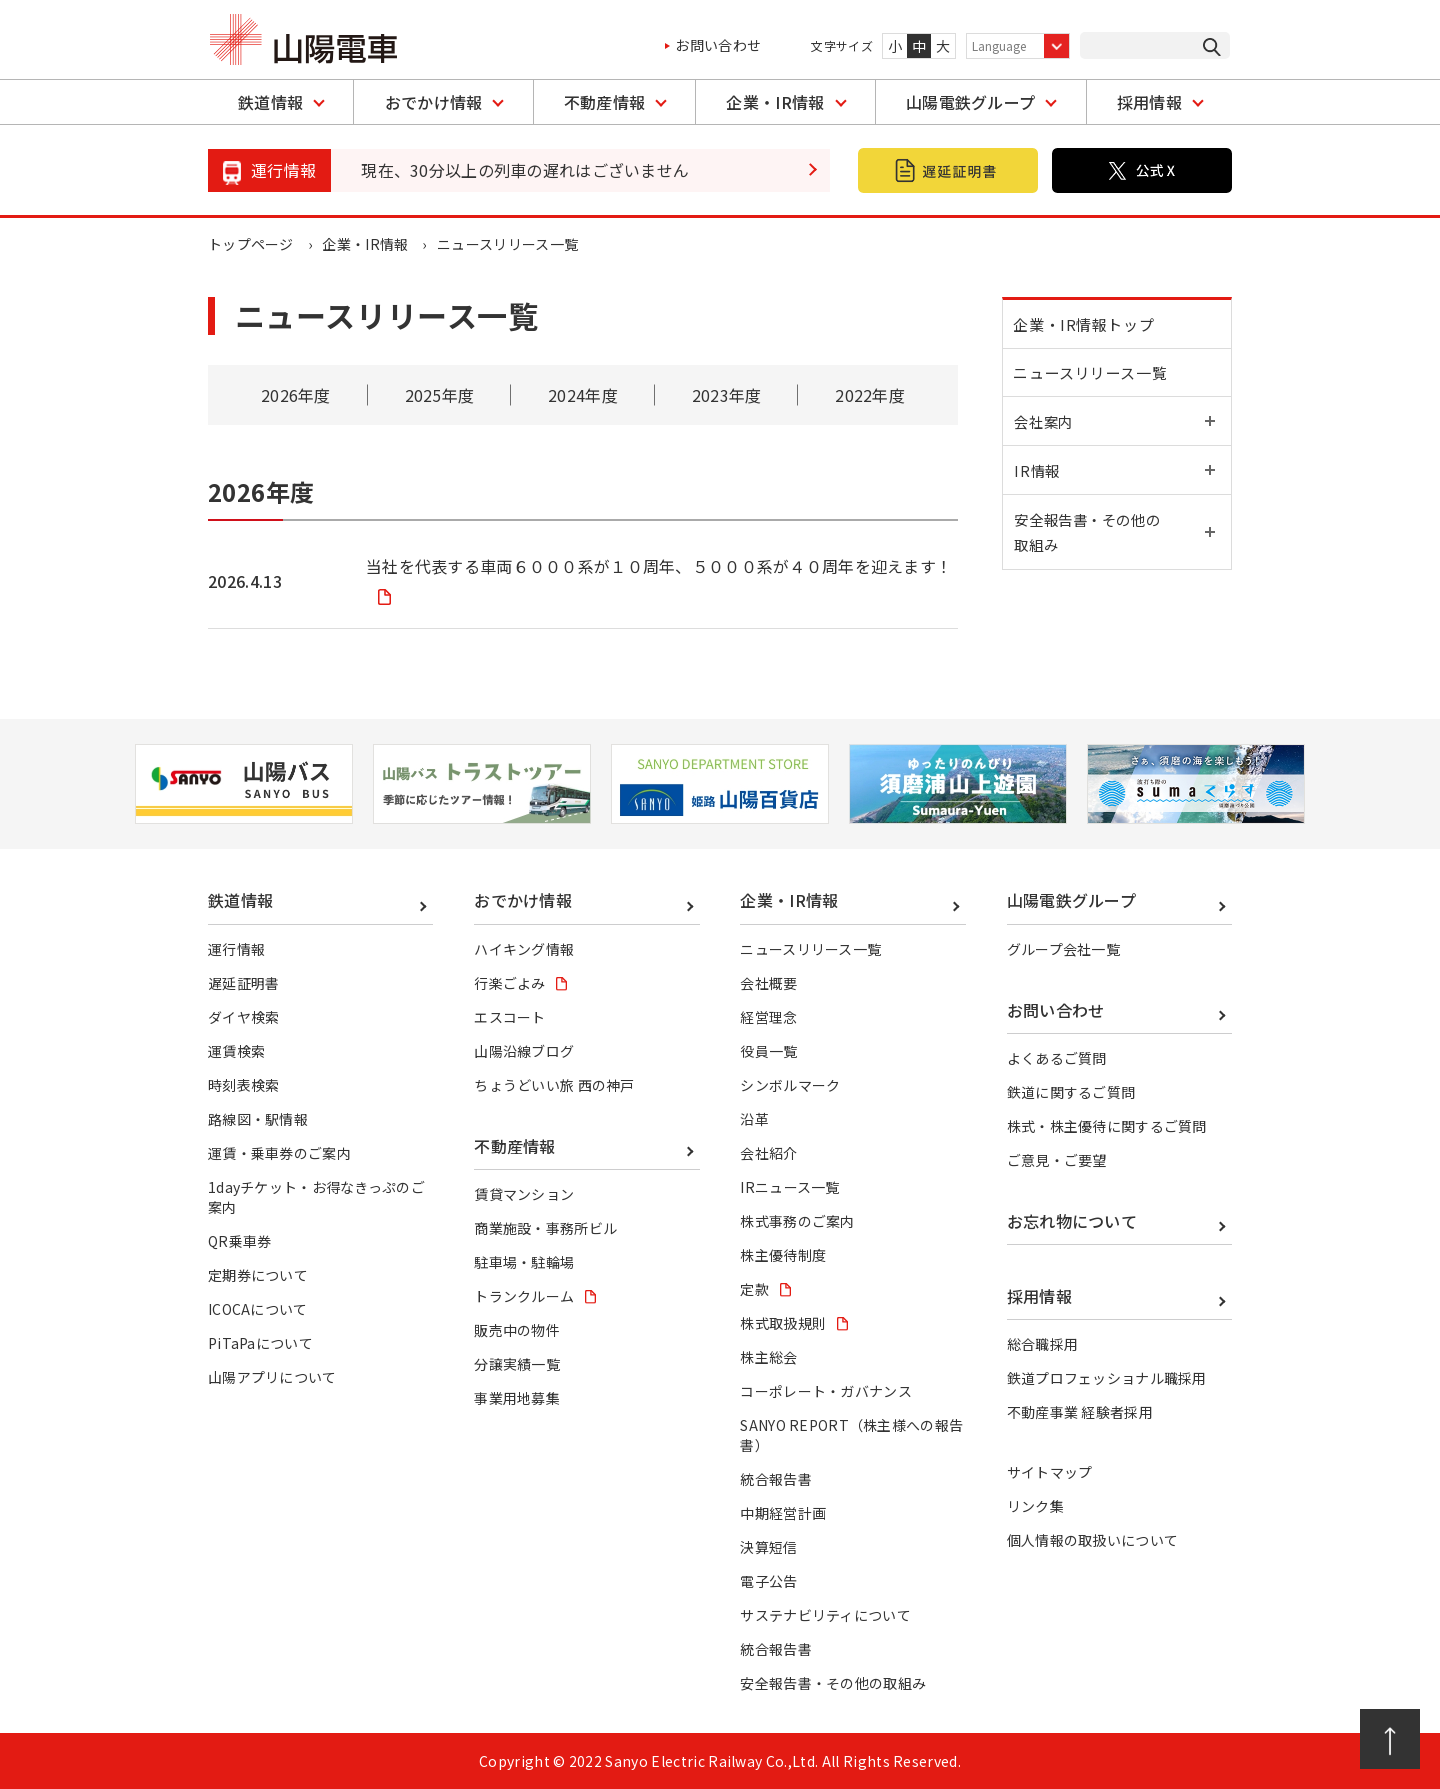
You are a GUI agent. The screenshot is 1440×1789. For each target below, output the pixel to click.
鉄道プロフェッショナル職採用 (1107, 1378)
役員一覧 (768, 1051)
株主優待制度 (783, 1255)
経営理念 (768, 1017)
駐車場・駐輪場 (524, 1262)
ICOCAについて (258, 1309)
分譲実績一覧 (517, 1364)
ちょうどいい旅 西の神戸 (554, 1085)
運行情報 (236, 949)
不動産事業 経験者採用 (1080, 1412)
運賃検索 (236, 1051)
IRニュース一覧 (790, 1187)
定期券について (258, 1275)
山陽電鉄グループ (971, 102)
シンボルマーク (790, 1085)
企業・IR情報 (775, 102)
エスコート (510, 1017)
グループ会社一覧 (1064, 949)
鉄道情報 (270, 102)
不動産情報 (605, 102)
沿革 (754, 1119)
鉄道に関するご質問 (1071, 1092)
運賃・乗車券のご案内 (279, 1153)
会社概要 (768, 983)
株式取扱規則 (783, 1323)
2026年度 (296, 395)
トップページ (251, 244)
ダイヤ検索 (244, 1017)
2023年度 (727, 395)
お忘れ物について (1072, 1221)
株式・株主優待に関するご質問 (1107, 1126)
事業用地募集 (517, 1398)
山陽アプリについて (272, 1377)
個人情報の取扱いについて (1093, 1540)
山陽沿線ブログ (524, 1051)
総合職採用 (1043, 1344)
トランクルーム (524, 1296)
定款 (754, 1289)
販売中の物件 (517, 1330)
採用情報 (1149, 102)
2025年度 (439, 395)
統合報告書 (776, 1479)
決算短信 (768, 1547)
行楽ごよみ (510, 983)
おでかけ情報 (434, 102)
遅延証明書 (244, 983)
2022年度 (870, 395)
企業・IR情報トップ (1087, 326)
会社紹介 (768, 1153)
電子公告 (768, 1581)
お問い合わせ (718, 45)
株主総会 (768, 1357)
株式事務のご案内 (797, 1221)
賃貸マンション (524, 1194)
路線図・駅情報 (258, 1119)
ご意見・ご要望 (1057, 1160)
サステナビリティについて (825, 1615)
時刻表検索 (244, 1085)
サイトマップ (1050, 1472)
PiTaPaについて (260, 1343)
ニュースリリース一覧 (1094, 380)
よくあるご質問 (1057, 1058)
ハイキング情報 (524, 949)
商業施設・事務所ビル (545, 1228)
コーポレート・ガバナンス (826, 1391)
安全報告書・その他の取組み (833, 1683)
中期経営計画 (783, 1513)
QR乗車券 (240, 1241)
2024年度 (583, 395)
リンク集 (1035, 1506)
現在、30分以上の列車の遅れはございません (525, 170)
